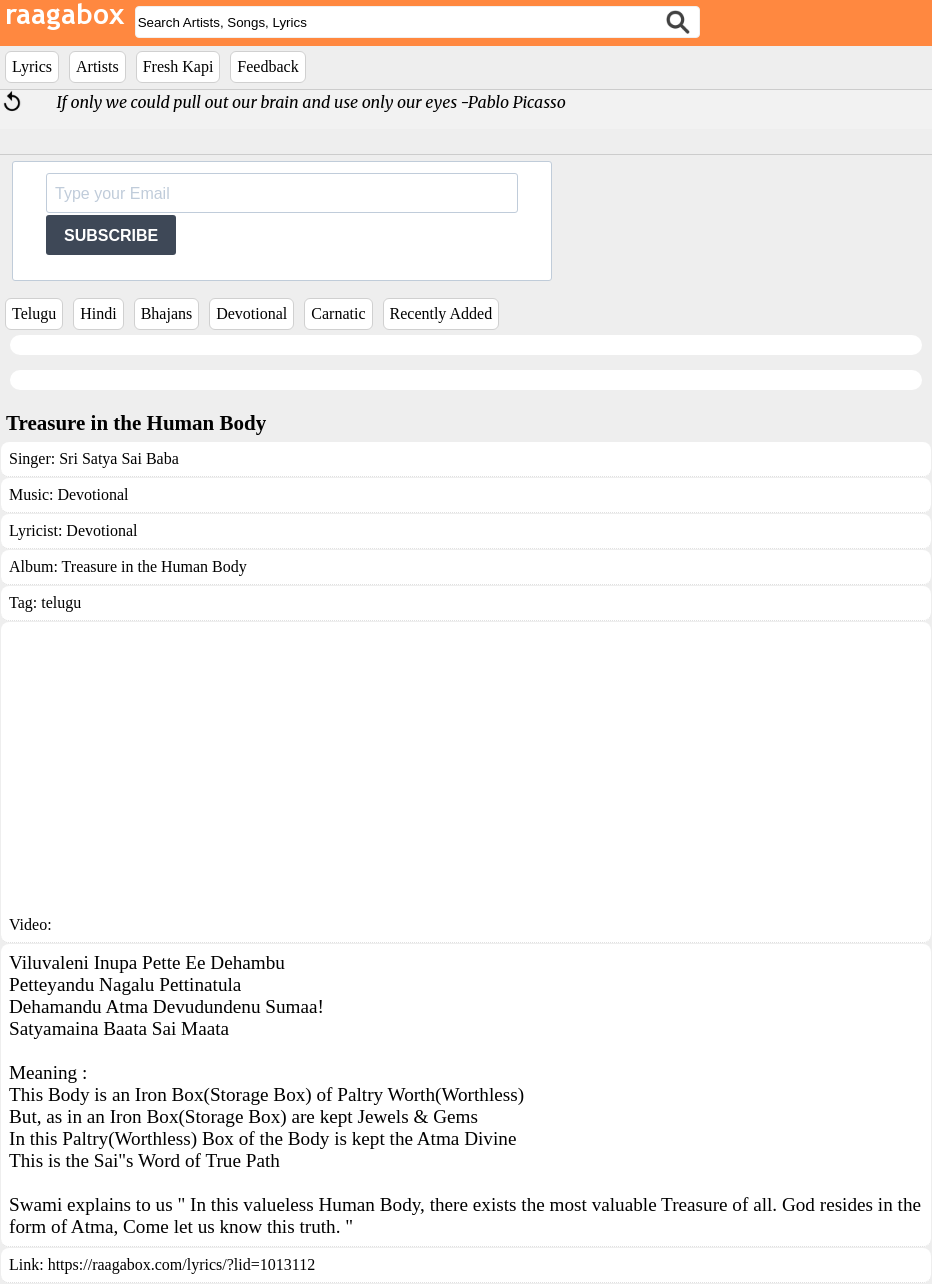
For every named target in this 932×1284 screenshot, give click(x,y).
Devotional (251, 313)
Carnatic (338, 313)
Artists (97, 66)
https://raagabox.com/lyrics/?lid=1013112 (182, 1264)
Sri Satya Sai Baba (119, 458)
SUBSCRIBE (111, 235)
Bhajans (167, 313)
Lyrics (32, 66)
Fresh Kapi (178, 66)
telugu (61, 602)
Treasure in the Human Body (154, 566)
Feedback (267, 66)
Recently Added (441, 313)
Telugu (34, 313)
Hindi (98, 313)
